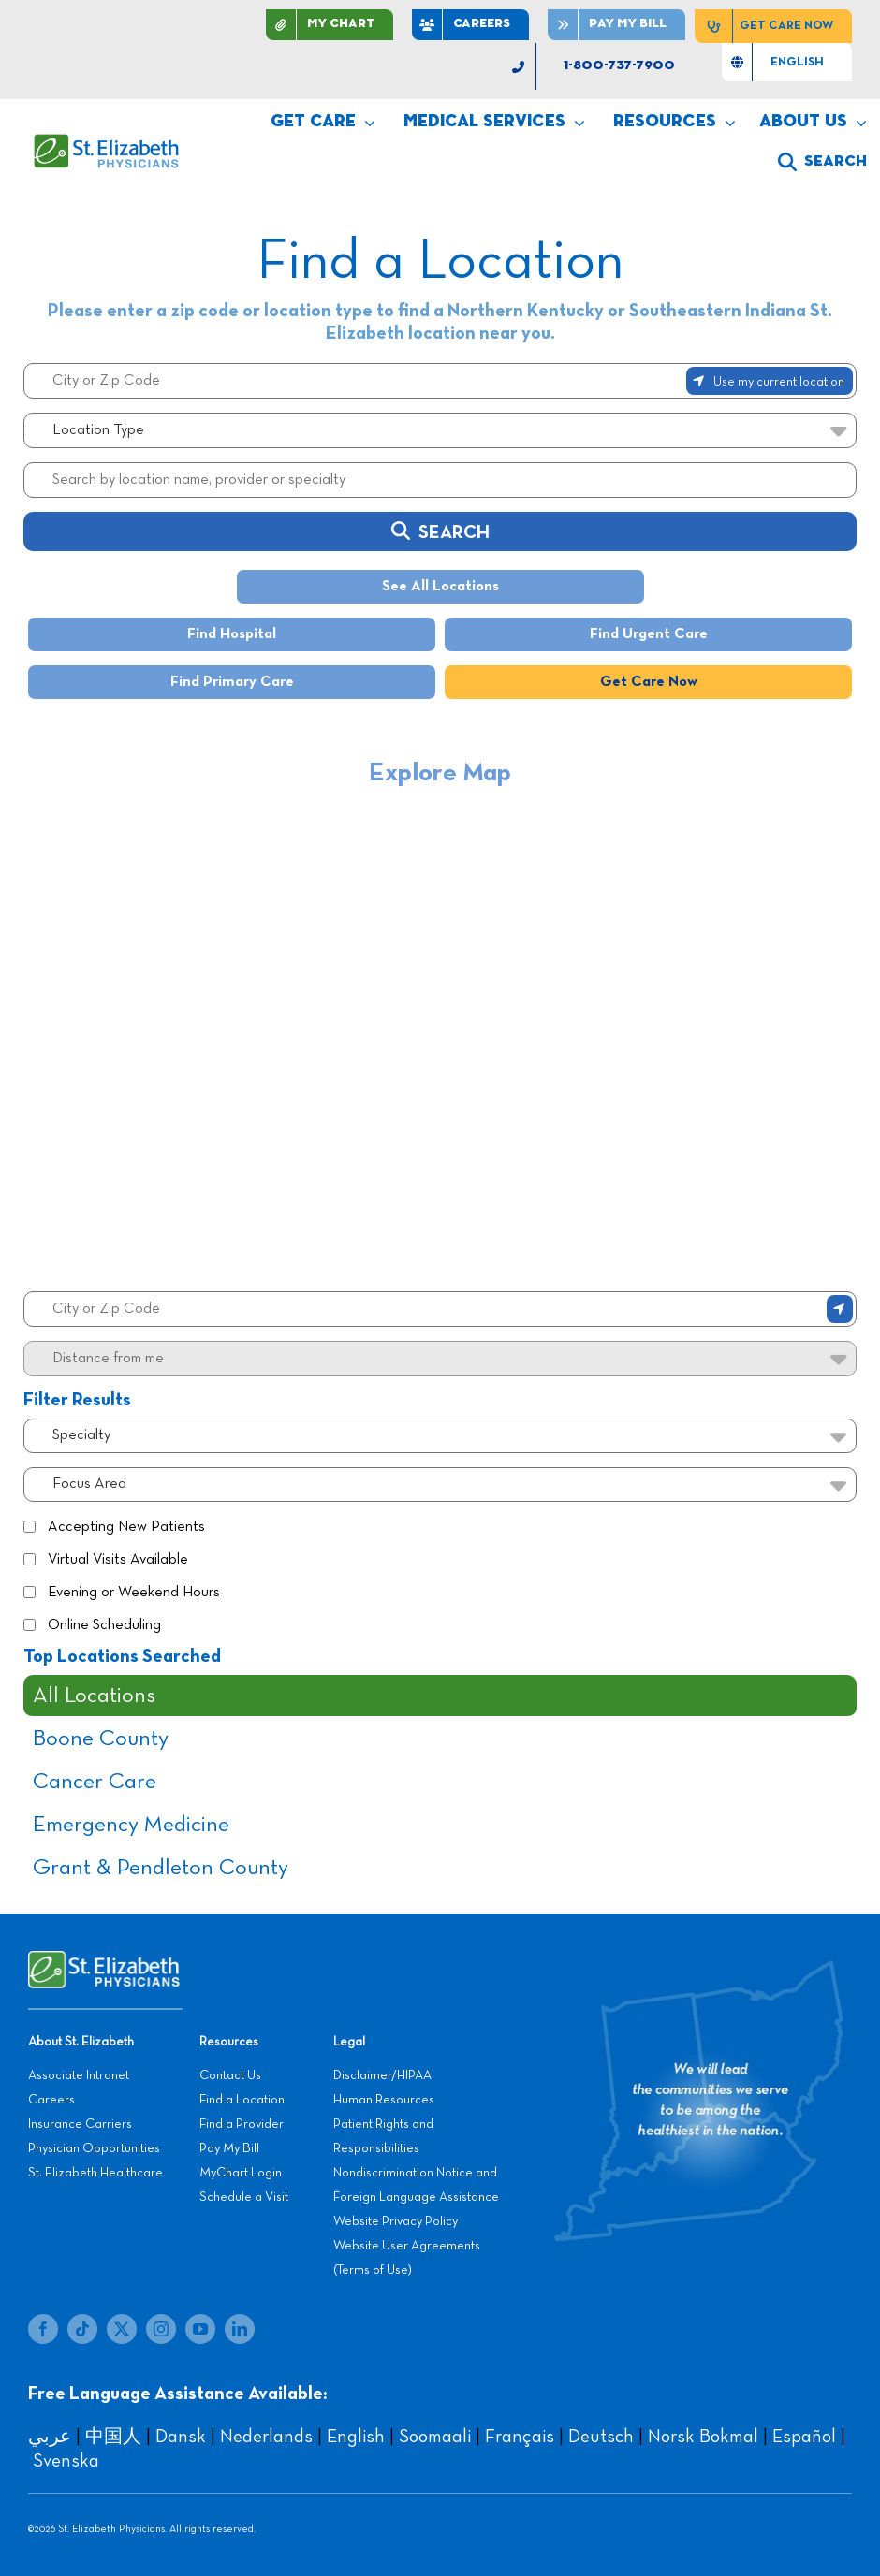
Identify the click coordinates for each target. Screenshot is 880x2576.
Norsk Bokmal (703, 2436)
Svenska (66, 2461)
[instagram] (161, 2329)
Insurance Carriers (80, 2124)
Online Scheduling (104, 1625)
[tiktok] (82, 2329)
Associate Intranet (78, 2075)
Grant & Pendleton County (160, 1867)
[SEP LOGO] (107, 143)
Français (519, 2436)
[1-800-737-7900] (606, 66)
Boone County (101, 1738)
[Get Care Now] (773, 26)
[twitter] (122, 2329)
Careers (51, 2099)
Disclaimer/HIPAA (382, 2075)
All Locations (94, 1695)
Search (440, 531)
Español (804, 2436)
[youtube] (200, 2329)
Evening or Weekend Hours (134, 1592)
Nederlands (266, 2436)
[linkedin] (240, 2329)
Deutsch (601, 2436)
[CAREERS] (470, 24)
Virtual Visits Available (118, 1559)
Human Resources (383, 2099)
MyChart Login (240, 2172)
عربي (49, 2436)
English (356, 2436)
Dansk (180, 2436)
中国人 (113, 2436)
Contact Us (230, 2075)
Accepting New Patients (126, 1527)
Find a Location (242, 2099)
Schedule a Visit (243, 2197)
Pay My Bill (229, 2148)
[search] (822, 162)
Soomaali (435, 2436)
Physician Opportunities (94, 2148)
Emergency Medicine (131, 1824)
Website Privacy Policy (395, 2221)
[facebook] (43, 2329)
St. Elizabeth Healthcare (95, 2172)
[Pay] (616, 24)
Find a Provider (241, 2124)
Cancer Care (94, 1781)
